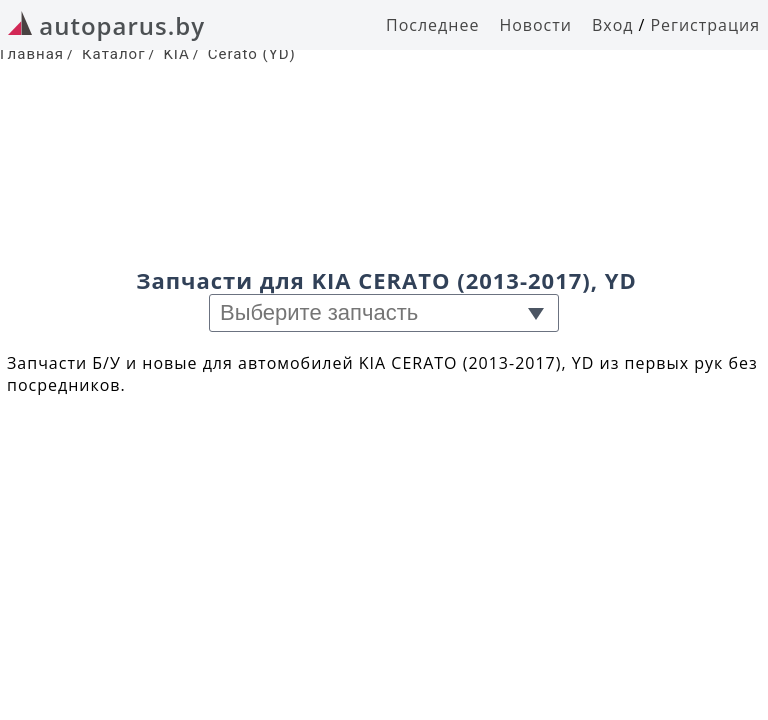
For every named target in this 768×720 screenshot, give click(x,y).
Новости (535, 25)
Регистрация (705, 25)
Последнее (432, 25)
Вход (613, 25)
